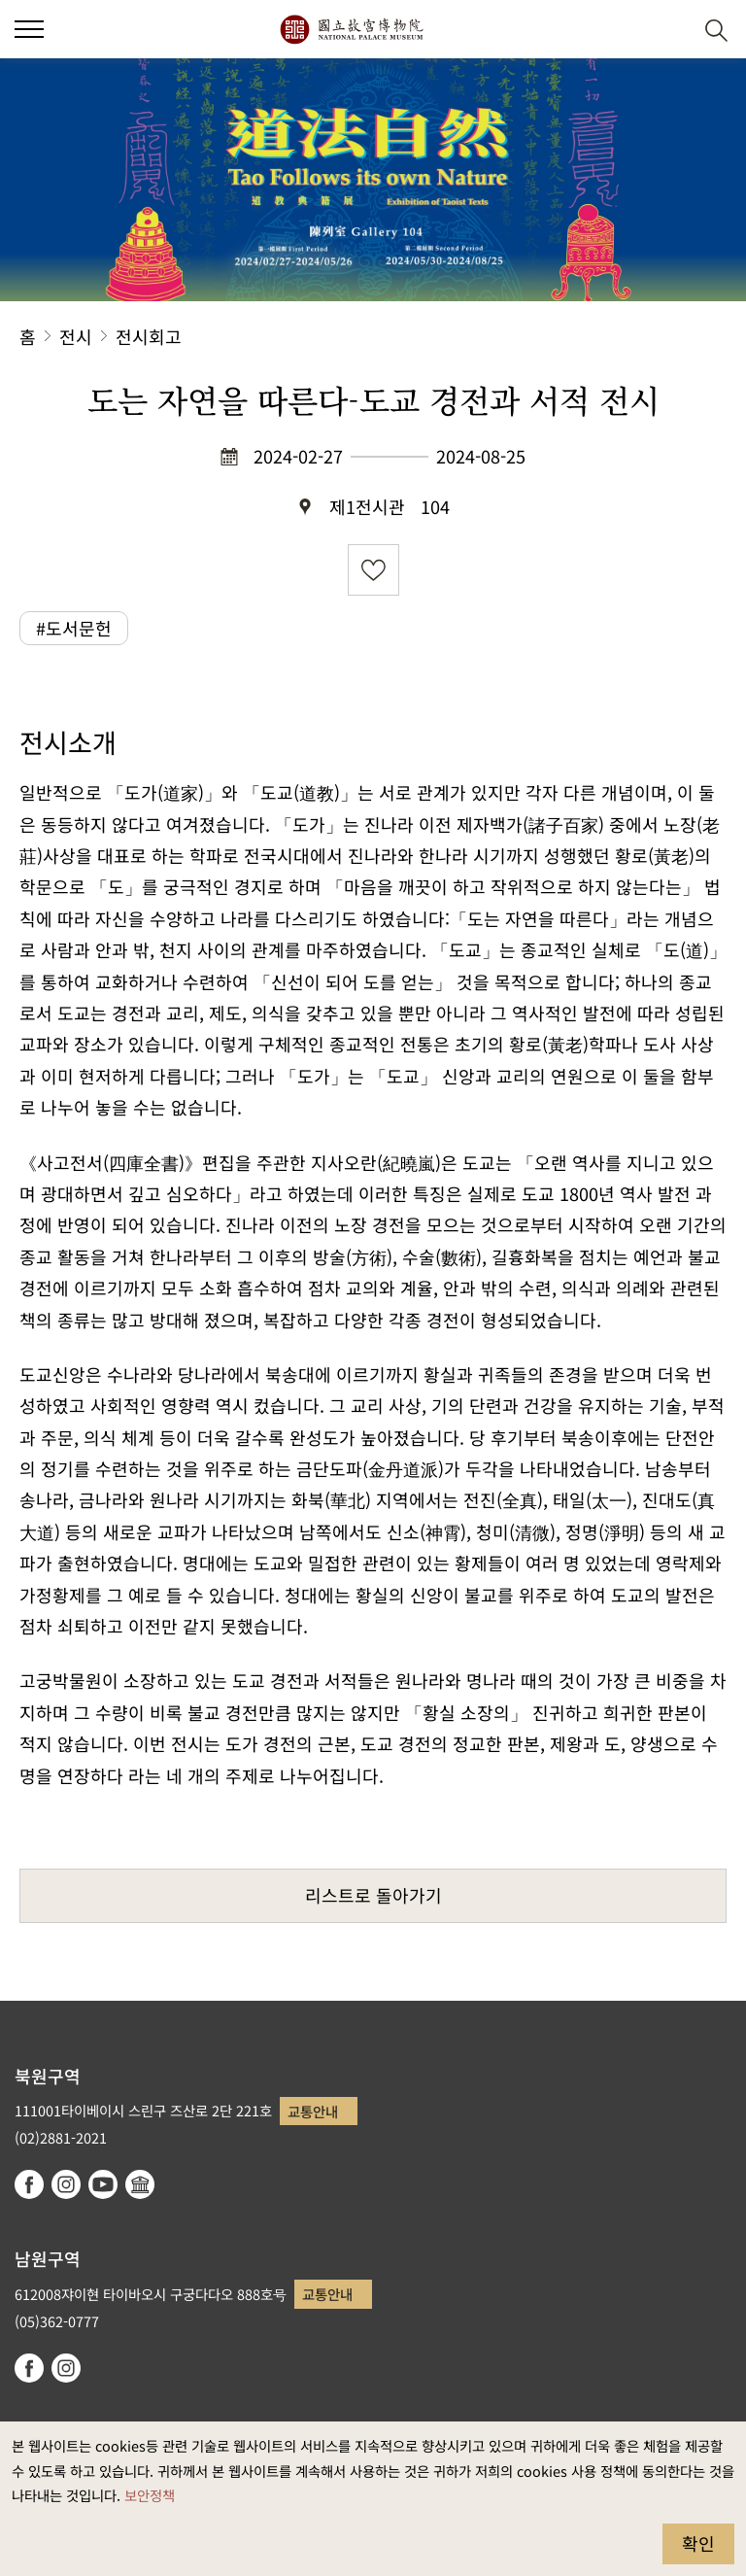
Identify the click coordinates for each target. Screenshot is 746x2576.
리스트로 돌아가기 (373, 1894)
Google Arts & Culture (139, 2184)
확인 (698, 2543)
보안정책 (149, 2495)
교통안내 (313, 2111)
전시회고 (149, 336)
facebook (29, 2184)
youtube (103, 2184)
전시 (75, 336)
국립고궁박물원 (351, 29)
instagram (66, 2184)
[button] (669, 29)
